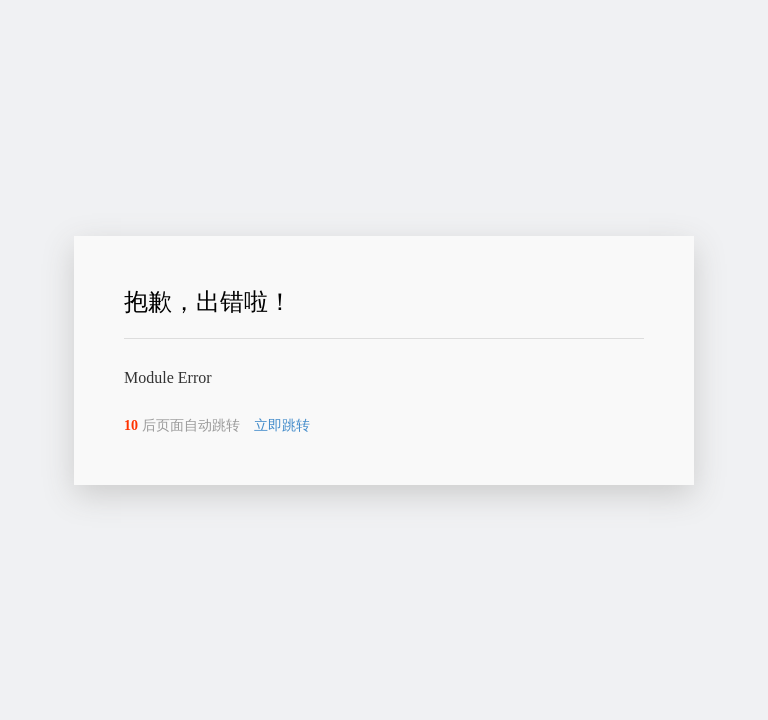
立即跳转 (282, 425)
